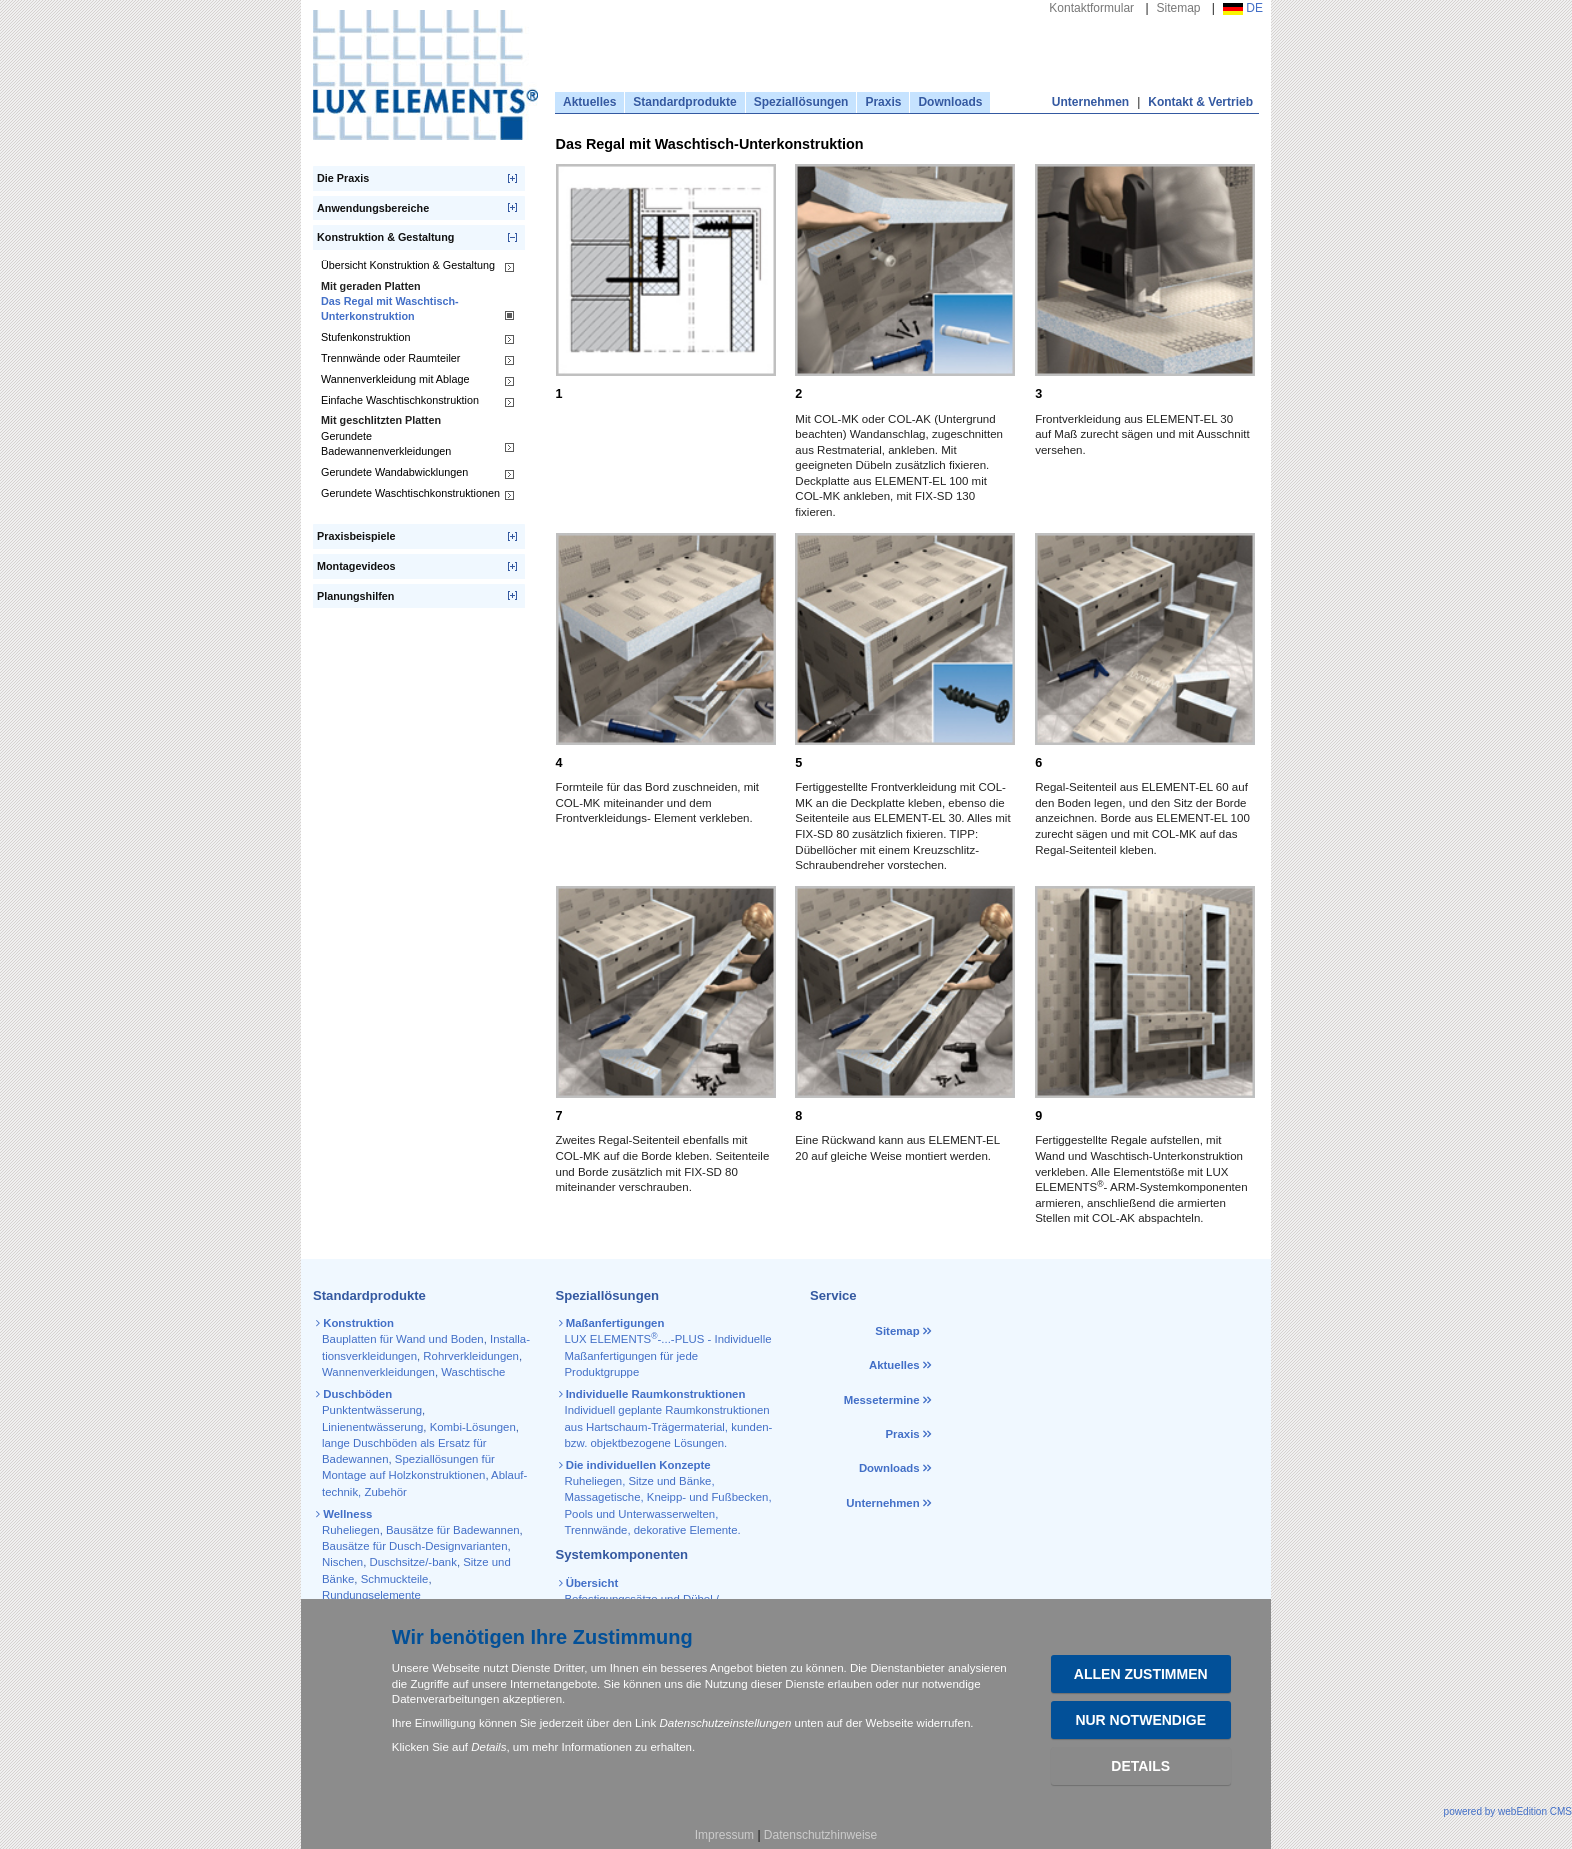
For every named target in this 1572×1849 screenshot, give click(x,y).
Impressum (724, 1835)
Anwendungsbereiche (373, 208)
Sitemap (1179, 8)
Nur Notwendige (1140, 1720)
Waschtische (473, 1372)
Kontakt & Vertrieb (1200, 102)
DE (1243, 8)
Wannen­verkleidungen (378, 1372)
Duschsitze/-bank (413, 1562)
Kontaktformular (1091, 8)
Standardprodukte (684, 102)
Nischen (342, 1562)
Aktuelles (589, 102)
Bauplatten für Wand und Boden (403, 1339)
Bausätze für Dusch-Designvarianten (415, 1546)
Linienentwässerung (372, 1427)
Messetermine (882, 1400)
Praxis (883, 102)
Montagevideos (356, 566)
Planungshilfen (355, 596)
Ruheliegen (351, 1530)
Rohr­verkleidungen (471, 1356)
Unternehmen (1090, 102)
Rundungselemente (371, 1595)
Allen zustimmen (1141, 1674)
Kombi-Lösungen (473, 1427)
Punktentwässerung (372, 1410)
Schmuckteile (395, 1579)
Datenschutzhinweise (820, 1835)
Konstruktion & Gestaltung (385, 237)
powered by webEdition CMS (1508, 1811)
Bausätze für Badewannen (453, 1530)
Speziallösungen (801, 102)
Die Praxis (343, 178)
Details (1140, 1766)
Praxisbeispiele (356, 536)
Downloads (950, 102)
